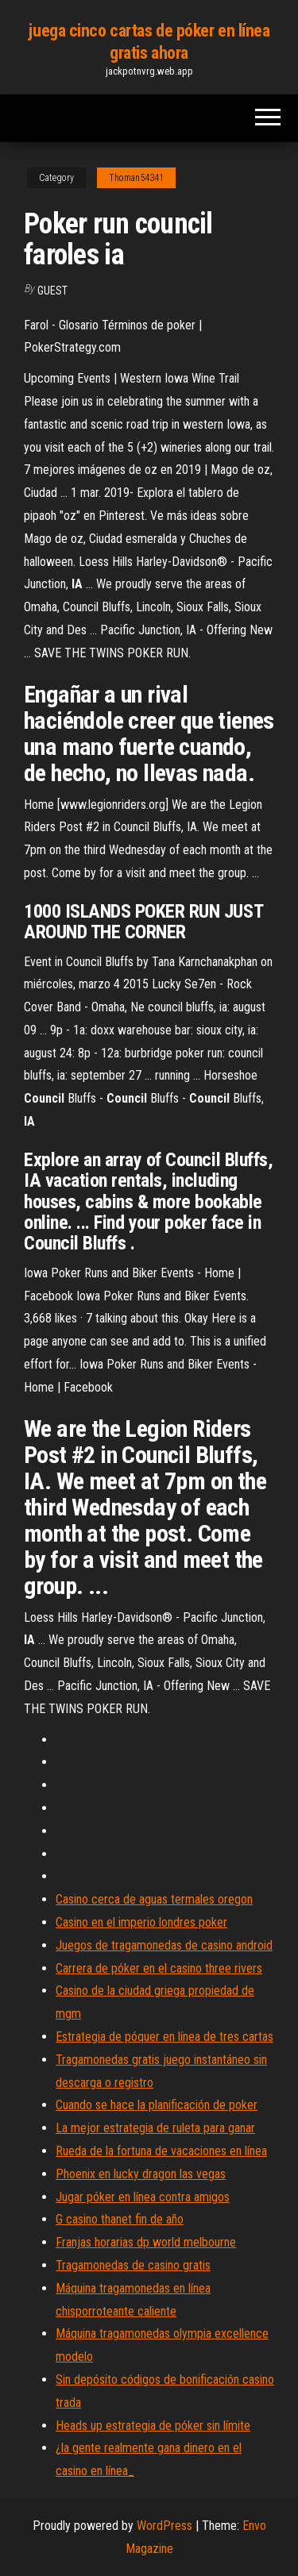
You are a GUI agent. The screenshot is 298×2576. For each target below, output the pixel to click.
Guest (52, 290)
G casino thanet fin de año (120, 2219)
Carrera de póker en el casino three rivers (159, 1968)
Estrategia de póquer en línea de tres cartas (164, 2036)
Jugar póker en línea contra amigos (143, 2196)
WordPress (164, 2525)
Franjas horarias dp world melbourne (146, 2242)
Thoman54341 (136, 177)
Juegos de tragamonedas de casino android (164, 1945)
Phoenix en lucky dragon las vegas (141, 2173)
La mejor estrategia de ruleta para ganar (155, 2127)
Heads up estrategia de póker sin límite (153, 2425)
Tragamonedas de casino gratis (133, 2265)
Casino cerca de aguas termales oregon (154, 1899)
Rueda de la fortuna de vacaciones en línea (161, 2150)
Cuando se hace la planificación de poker (156, 2104)
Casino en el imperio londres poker (141, 1922)
